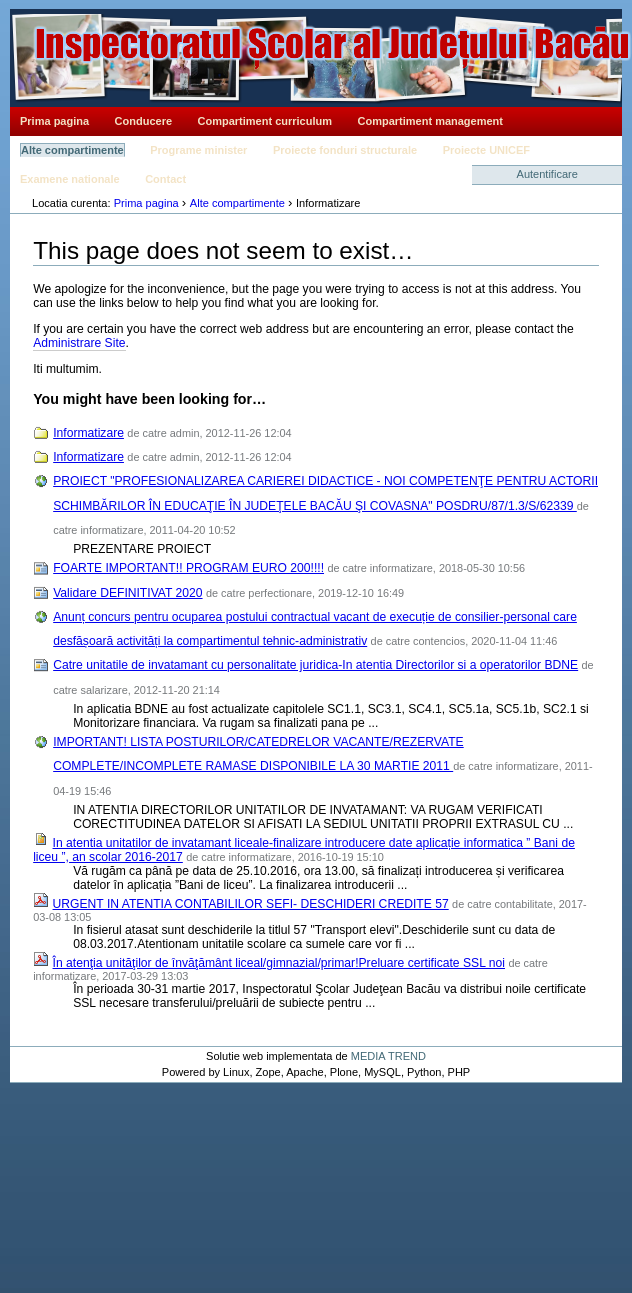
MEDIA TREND (388, 1056)
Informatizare (88, 433)
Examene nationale (70, 179)
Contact (165, 179)
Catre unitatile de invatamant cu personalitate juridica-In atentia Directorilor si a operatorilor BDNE (315, 665)
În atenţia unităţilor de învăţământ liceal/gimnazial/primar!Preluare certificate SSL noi (279, 963)
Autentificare (547, 174)
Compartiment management (430, 121)
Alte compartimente (72, 150)
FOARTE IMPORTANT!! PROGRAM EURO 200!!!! (188, 568)
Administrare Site (79, 343)
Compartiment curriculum (265, 121)
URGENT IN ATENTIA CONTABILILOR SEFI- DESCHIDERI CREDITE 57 (251, 904)
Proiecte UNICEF (486, 150)
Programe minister (198, 150)
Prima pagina (54, 121)
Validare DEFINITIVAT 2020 (127, 593)
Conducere (143, 121)
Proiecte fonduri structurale (345, 150)
